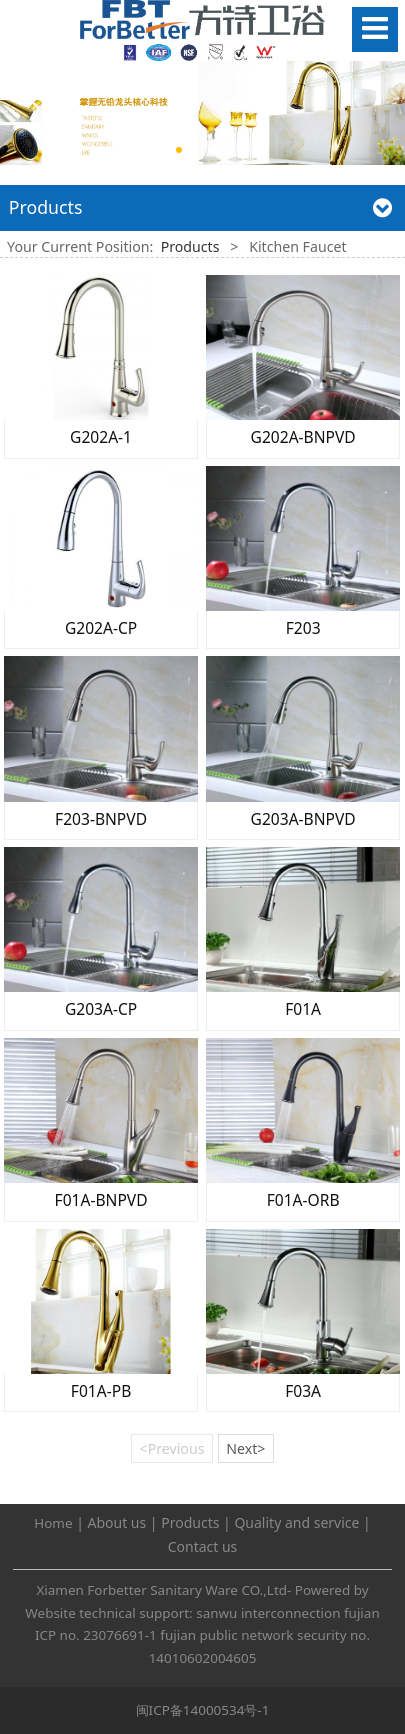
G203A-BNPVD (303, 819)
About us (117, 1522)
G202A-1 (101, 437)
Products (190, 246)
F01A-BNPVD (101, 1200)
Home (53, 1523)
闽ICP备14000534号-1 (203, 1710)
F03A (303, 1391)
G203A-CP (101, 1009)
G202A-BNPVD (303, 437)
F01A (303, 1009)
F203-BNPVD (101, 819)
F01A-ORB (303, 1200)
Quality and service (296, 1522)
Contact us (203, 1546)
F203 (303, 628)
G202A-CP (101, 628)
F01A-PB (101, 1391)
